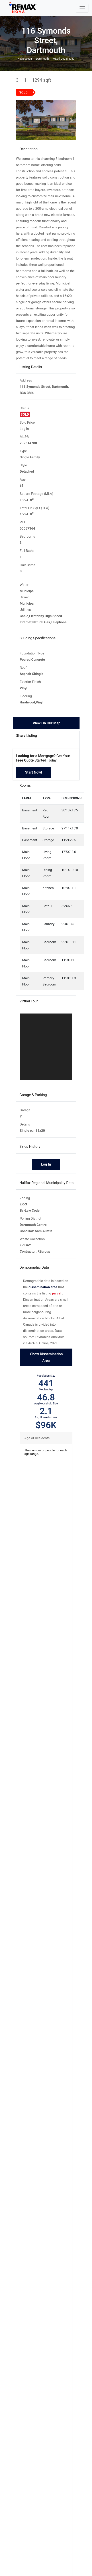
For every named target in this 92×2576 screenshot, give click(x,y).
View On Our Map (46, 723)
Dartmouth (42, 58)
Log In (24, 429)
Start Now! (33, 772)
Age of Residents (37, 1438)
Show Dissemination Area (46, 1357)
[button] (20, 120)
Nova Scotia (25, 58)
